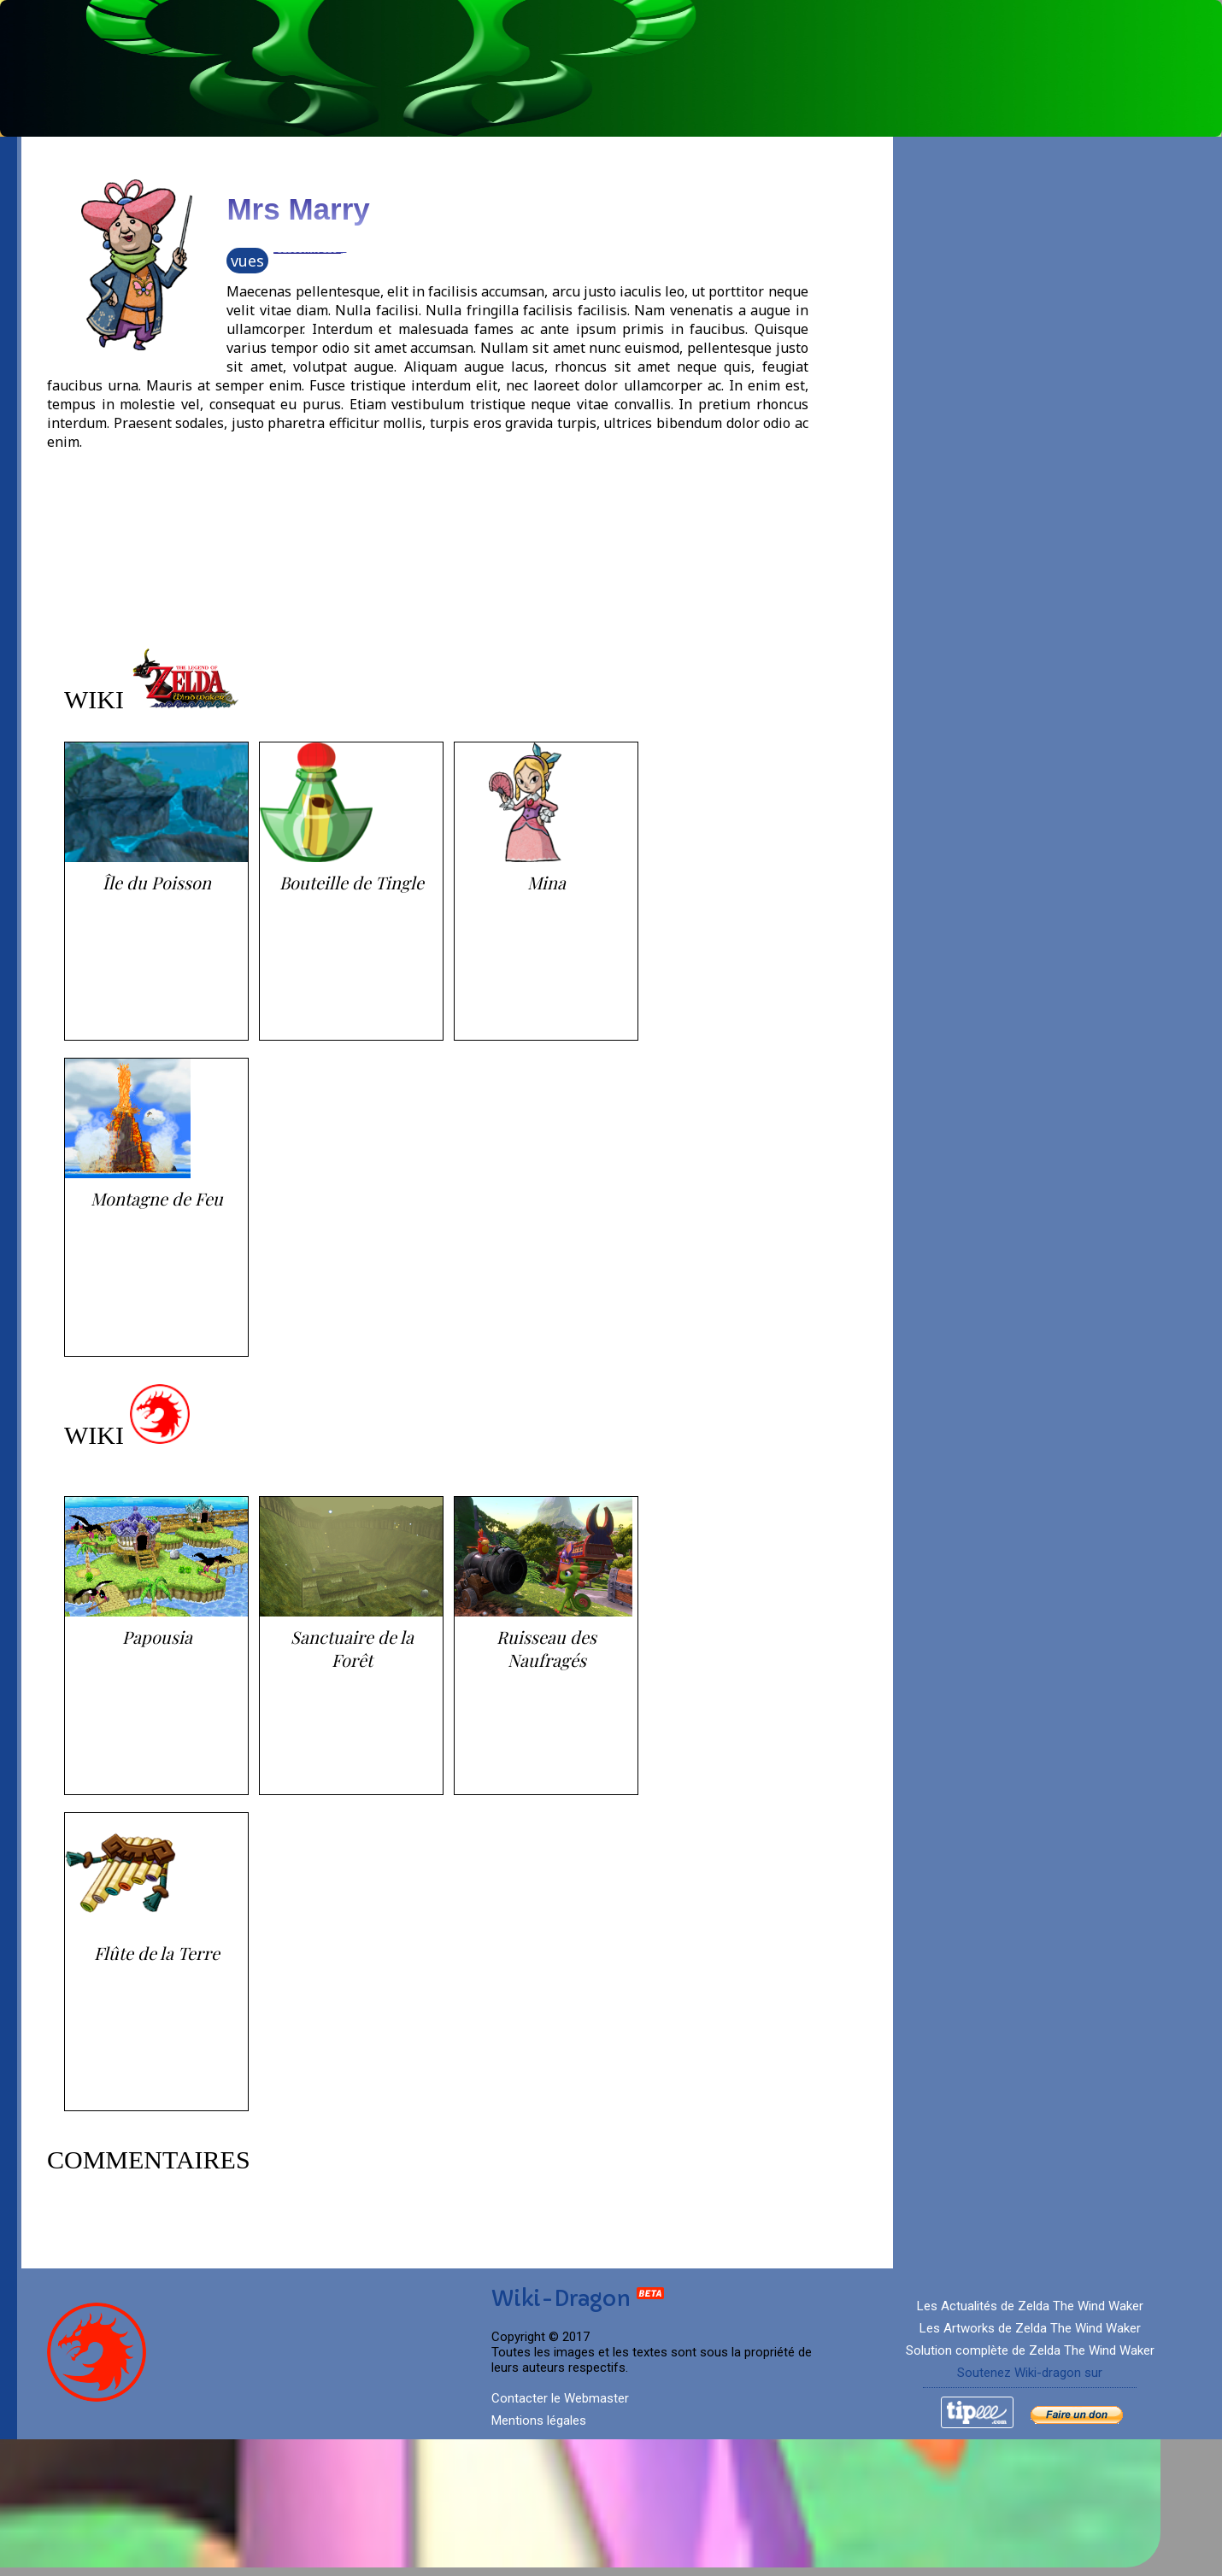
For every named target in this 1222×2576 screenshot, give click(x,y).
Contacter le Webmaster (560, 2398)
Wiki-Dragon (578, 2299)
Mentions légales (538, 2420)
